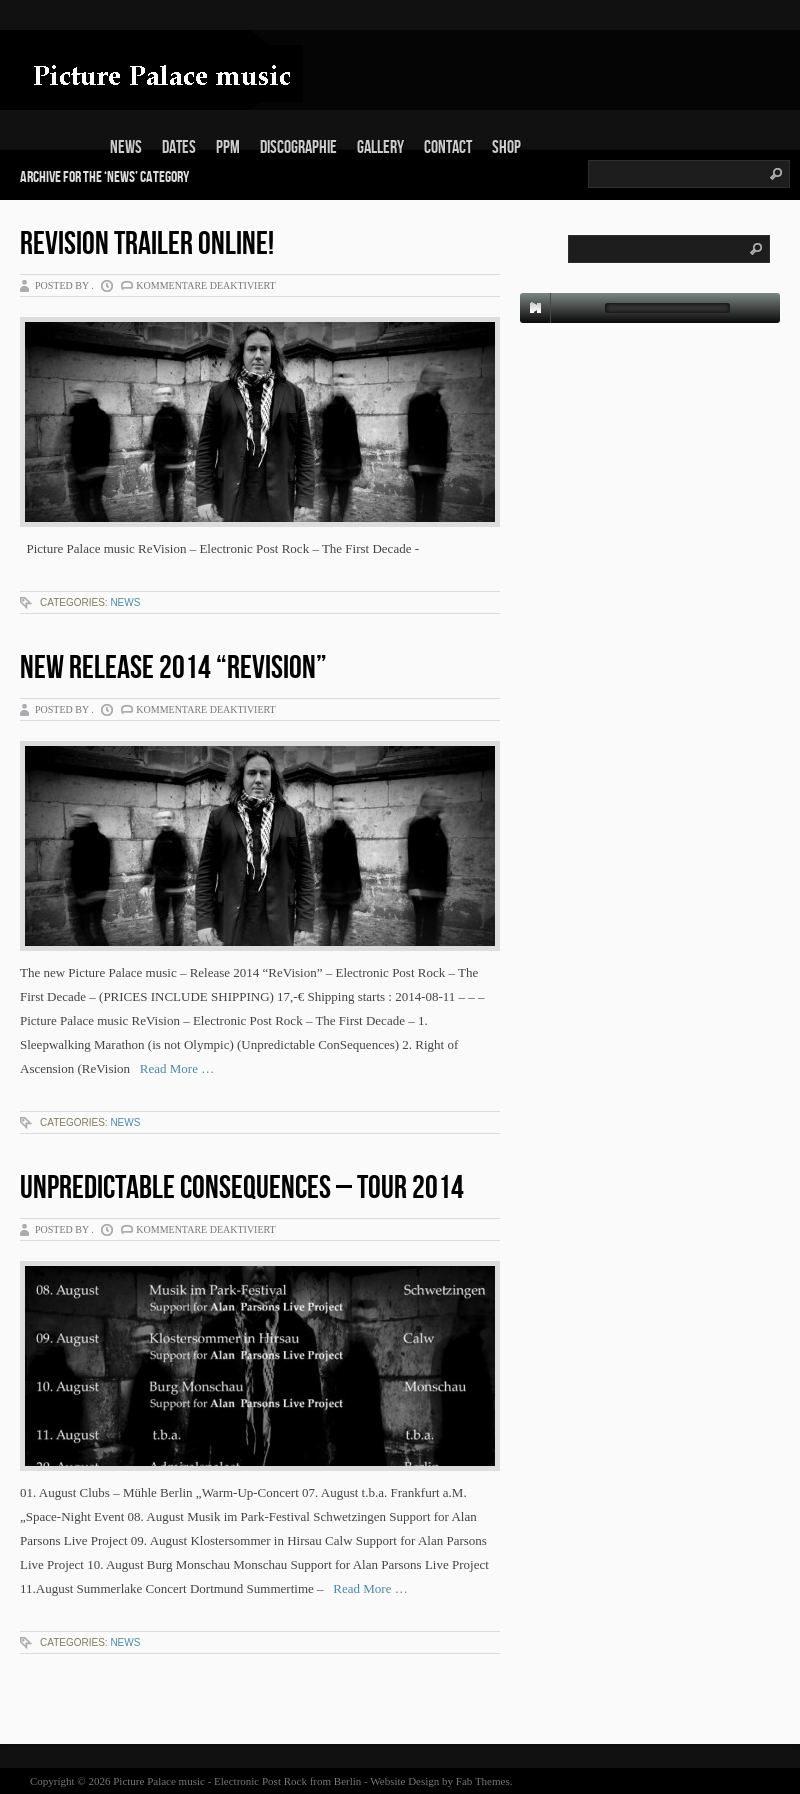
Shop (506, 147)
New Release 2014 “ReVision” (173, 668)
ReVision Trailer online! (147, 244)
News (126, 147)
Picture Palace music (159, 1781)
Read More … (172, 1068)
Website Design (404, 1781)
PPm (228, 147)
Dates (179, 147)
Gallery (380, 147)
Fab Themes (483, 1781)
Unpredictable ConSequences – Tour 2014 (242, 1188)
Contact (448, 147)
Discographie (298, 147)
